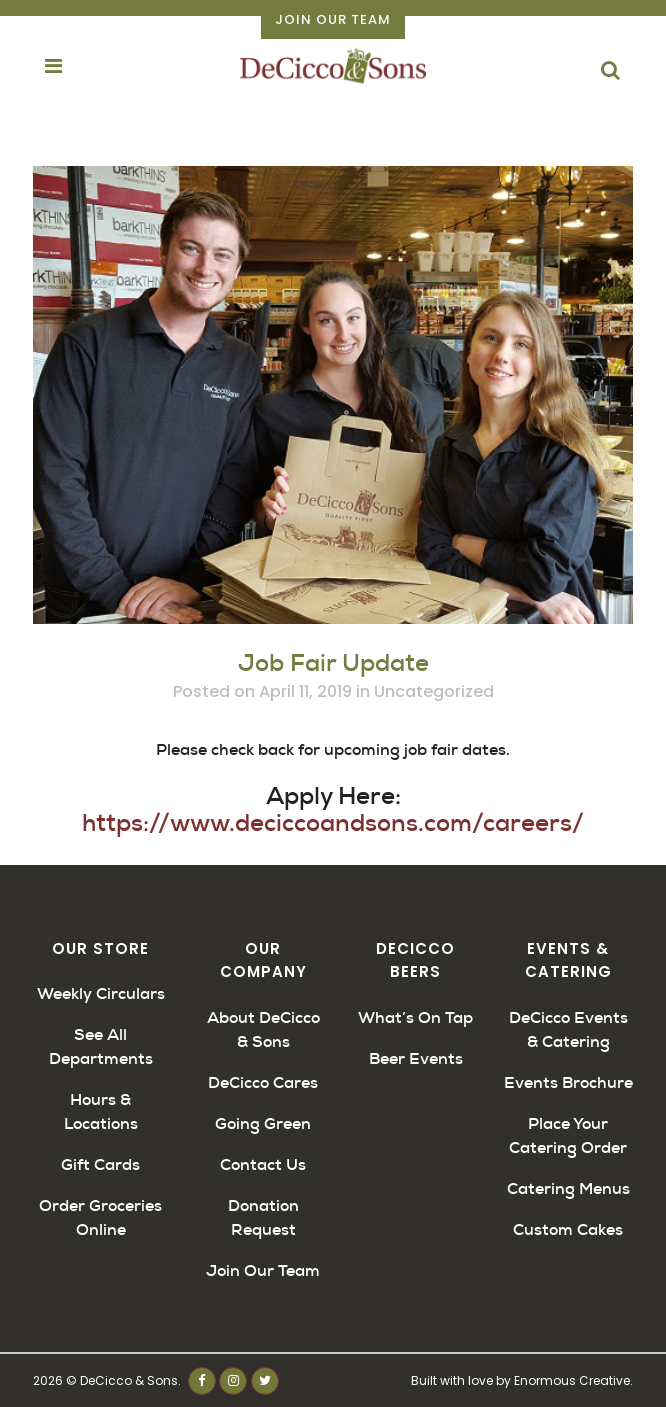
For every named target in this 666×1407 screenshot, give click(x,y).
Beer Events (416, 1058)
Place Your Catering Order (568, 1135)
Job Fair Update (333, 663)
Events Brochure (568, 1082)
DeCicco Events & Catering (568, 1029)
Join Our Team (333, 19)
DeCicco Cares (263, 1082)
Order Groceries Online (100, 1217)
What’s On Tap (415, 1017)
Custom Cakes (568, 1229)
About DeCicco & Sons (263, 1029)
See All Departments (101, 1046)
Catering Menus (568, 1188)
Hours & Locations (101, 1111)
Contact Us (263, 1164)
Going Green (263, 1123)
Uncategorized (434, 691)
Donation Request (263, 1217)
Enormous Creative (572, 1380)
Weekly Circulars (101, 993)
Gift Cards (100, 1164)
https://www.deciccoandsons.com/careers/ (333, 823)
